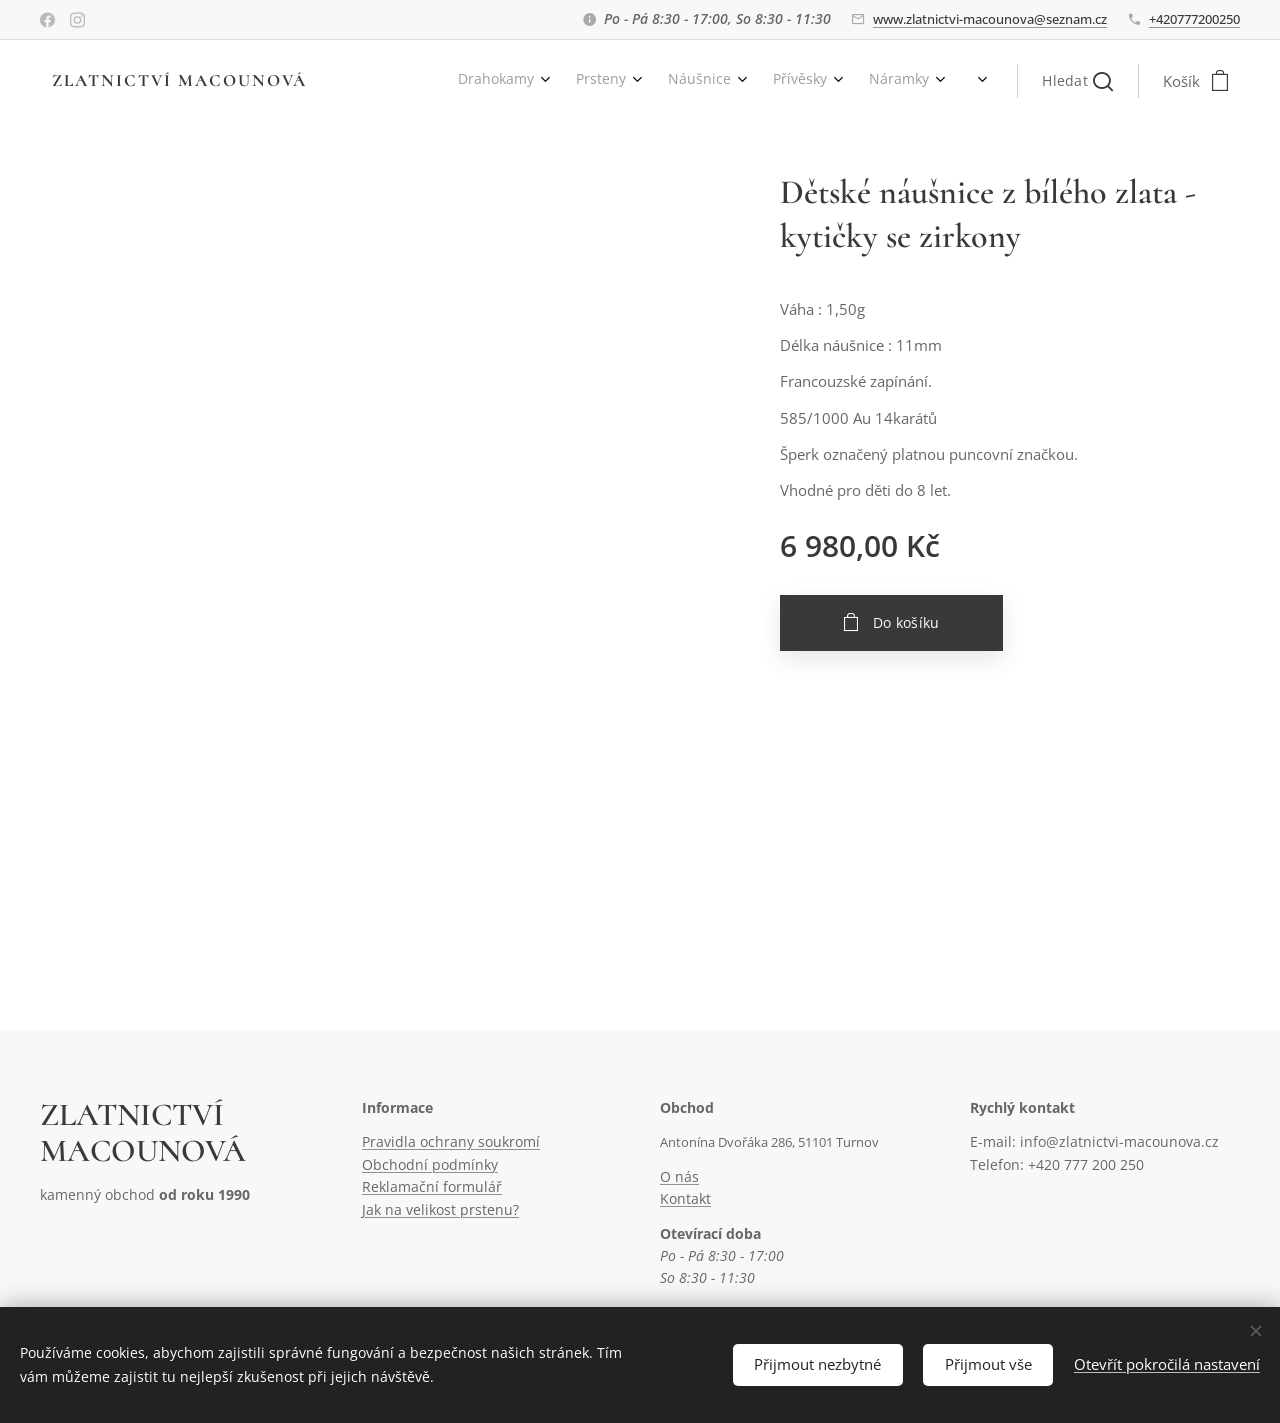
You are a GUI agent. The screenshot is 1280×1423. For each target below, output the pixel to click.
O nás (679, 1176)
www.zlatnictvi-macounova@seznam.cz (990, 19)
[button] (1077, 81)
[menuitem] (357, 81)
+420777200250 (1194, 19)
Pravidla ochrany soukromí (451, 1142)
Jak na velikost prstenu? (440, 1209)
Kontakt (685, 1198)
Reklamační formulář (432, 1186)
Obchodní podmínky (430, 1164)
